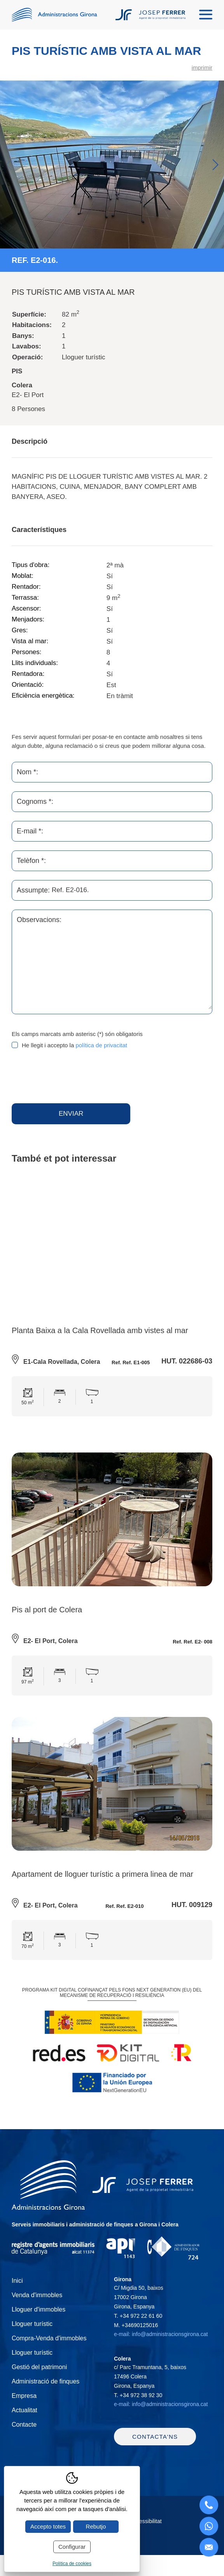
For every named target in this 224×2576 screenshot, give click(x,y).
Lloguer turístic (32, 2325)
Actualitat (24, 2411)
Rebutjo (96, 2526)
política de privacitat (101, 1045)
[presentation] (71, 1077)
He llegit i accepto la (74, 1045)
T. (138, 2317)
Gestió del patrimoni (39, 2368)
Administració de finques (45, 2383)
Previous (9, 164)
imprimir (202, 67)
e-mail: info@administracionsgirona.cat (161, 2336)
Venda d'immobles (37, 2296)
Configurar (72, 2546)
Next (215, 164)
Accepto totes (48, 2526)
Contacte (24, 2426)
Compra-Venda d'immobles (49, 2339)
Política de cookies (71, 2563)
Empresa (24, 2397)
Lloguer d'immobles (38, 2311)
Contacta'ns (155, 2442)
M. (136, 2326)
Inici (17, 2282)
